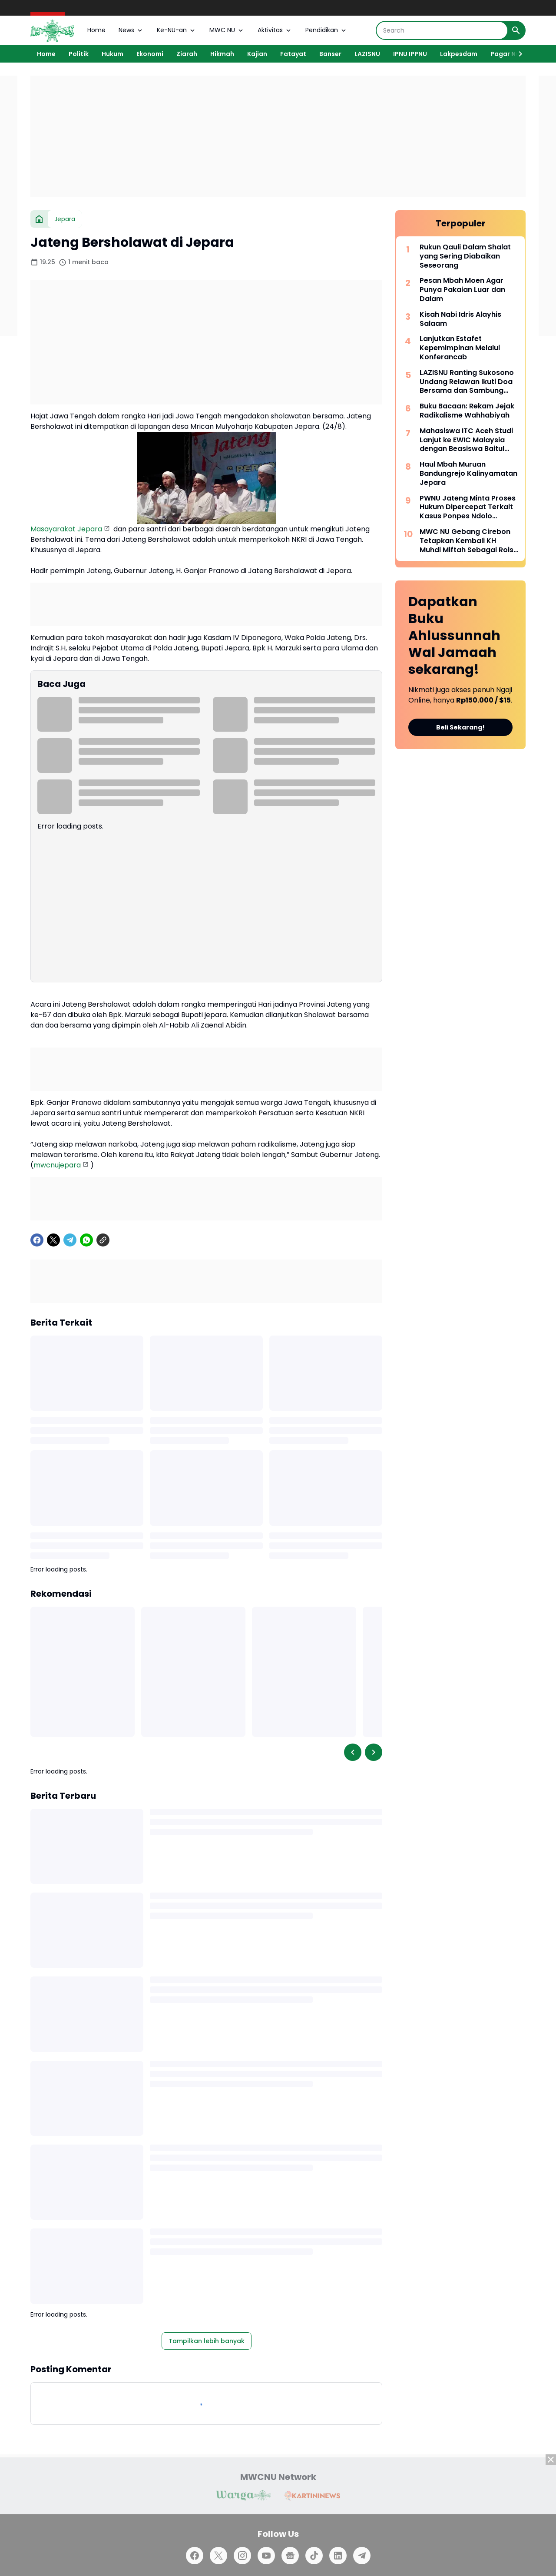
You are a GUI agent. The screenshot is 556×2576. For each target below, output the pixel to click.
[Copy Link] (102, 1240)
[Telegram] (69, 1240)
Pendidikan (326, 30)
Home (96, 30)
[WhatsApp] (86, 1240)
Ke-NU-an (176, 30)
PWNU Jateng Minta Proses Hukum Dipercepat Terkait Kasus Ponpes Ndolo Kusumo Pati (468, 507)
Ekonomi (149, 54)
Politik (79, 54)
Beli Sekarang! (460, 727)
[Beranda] (39, 219)
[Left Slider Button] (352, 1752)
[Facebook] (36, 1240)
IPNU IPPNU (410, 54)
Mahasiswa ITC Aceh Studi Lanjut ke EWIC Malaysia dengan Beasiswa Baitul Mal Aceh (466, 440)
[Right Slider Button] (517, 54)
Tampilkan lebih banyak (207, 2341)
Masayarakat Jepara (66, 529)
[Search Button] (516, 30)
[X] (53, 1240)
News (131, 30)
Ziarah (186, 54)
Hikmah (222, 54)
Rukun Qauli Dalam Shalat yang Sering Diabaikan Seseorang (465, 256)
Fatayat (293, 54)
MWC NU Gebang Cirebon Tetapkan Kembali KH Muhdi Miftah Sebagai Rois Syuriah (466, 540)
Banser (330, 54)
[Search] (442, 30)
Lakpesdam (458, 54)
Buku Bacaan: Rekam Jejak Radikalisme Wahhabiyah (467, 411)
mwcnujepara (57, 1165)
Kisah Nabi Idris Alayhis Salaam (460, 319)
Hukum (112, 54)
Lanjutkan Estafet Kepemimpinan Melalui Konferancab (460, 348)
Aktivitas (275, 30)
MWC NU (227, 30)
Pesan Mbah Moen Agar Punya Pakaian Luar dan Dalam (462, 289)
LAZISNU (367, 54)
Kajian (257, 54)
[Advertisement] (278, 136)
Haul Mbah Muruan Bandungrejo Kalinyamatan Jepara (468, 473)
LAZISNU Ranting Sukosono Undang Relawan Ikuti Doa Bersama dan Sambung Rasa (467, 381)
